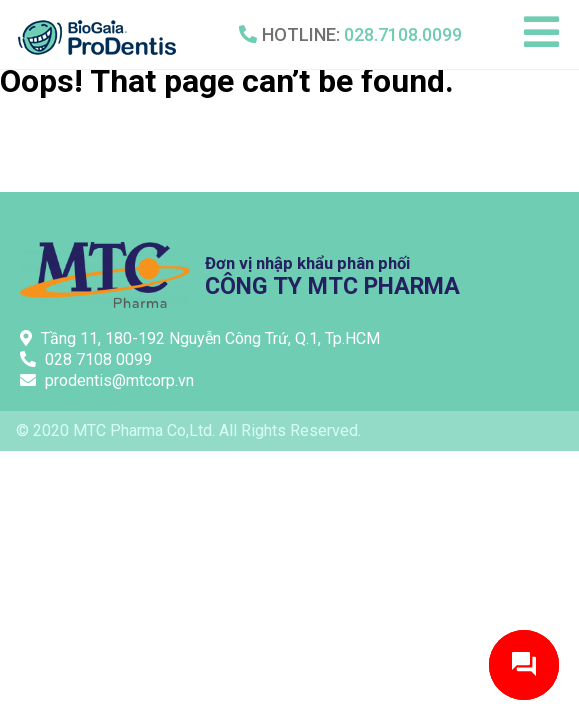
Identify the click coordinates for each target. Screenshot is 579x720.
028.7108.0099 (403, 34)
